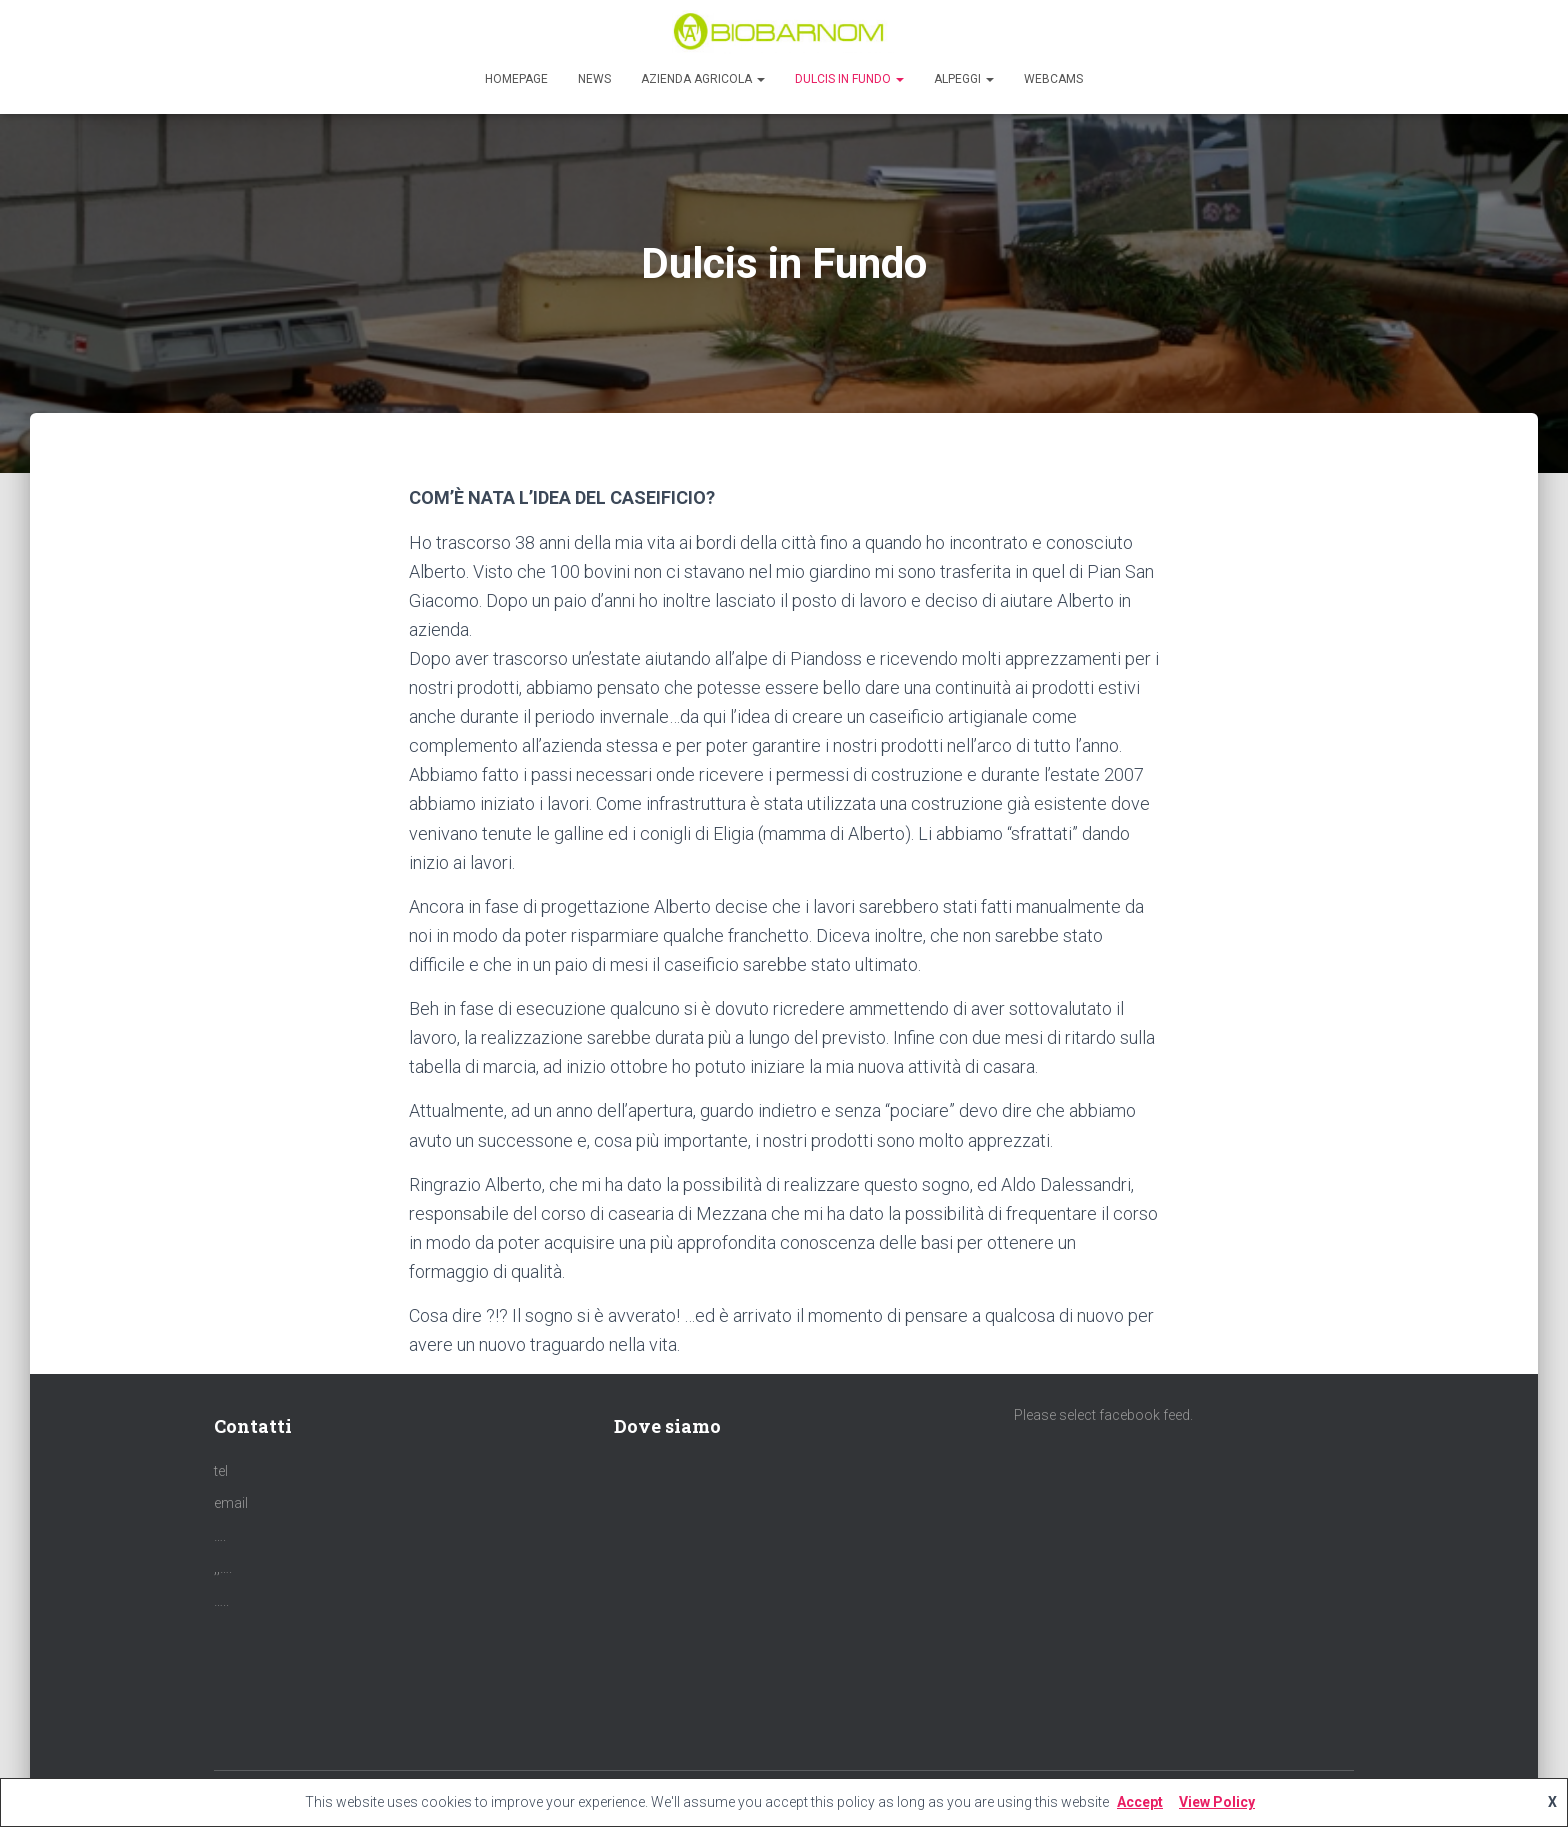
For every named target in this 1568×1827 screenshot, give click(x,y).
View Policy (1217, 1802)
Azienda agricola (703, 79)
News (594, 79)
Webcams (1053, 79)
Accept (1140, 1802)
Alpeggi (964, 79)
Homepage (516, 79)
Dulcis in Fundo (849, 79)
